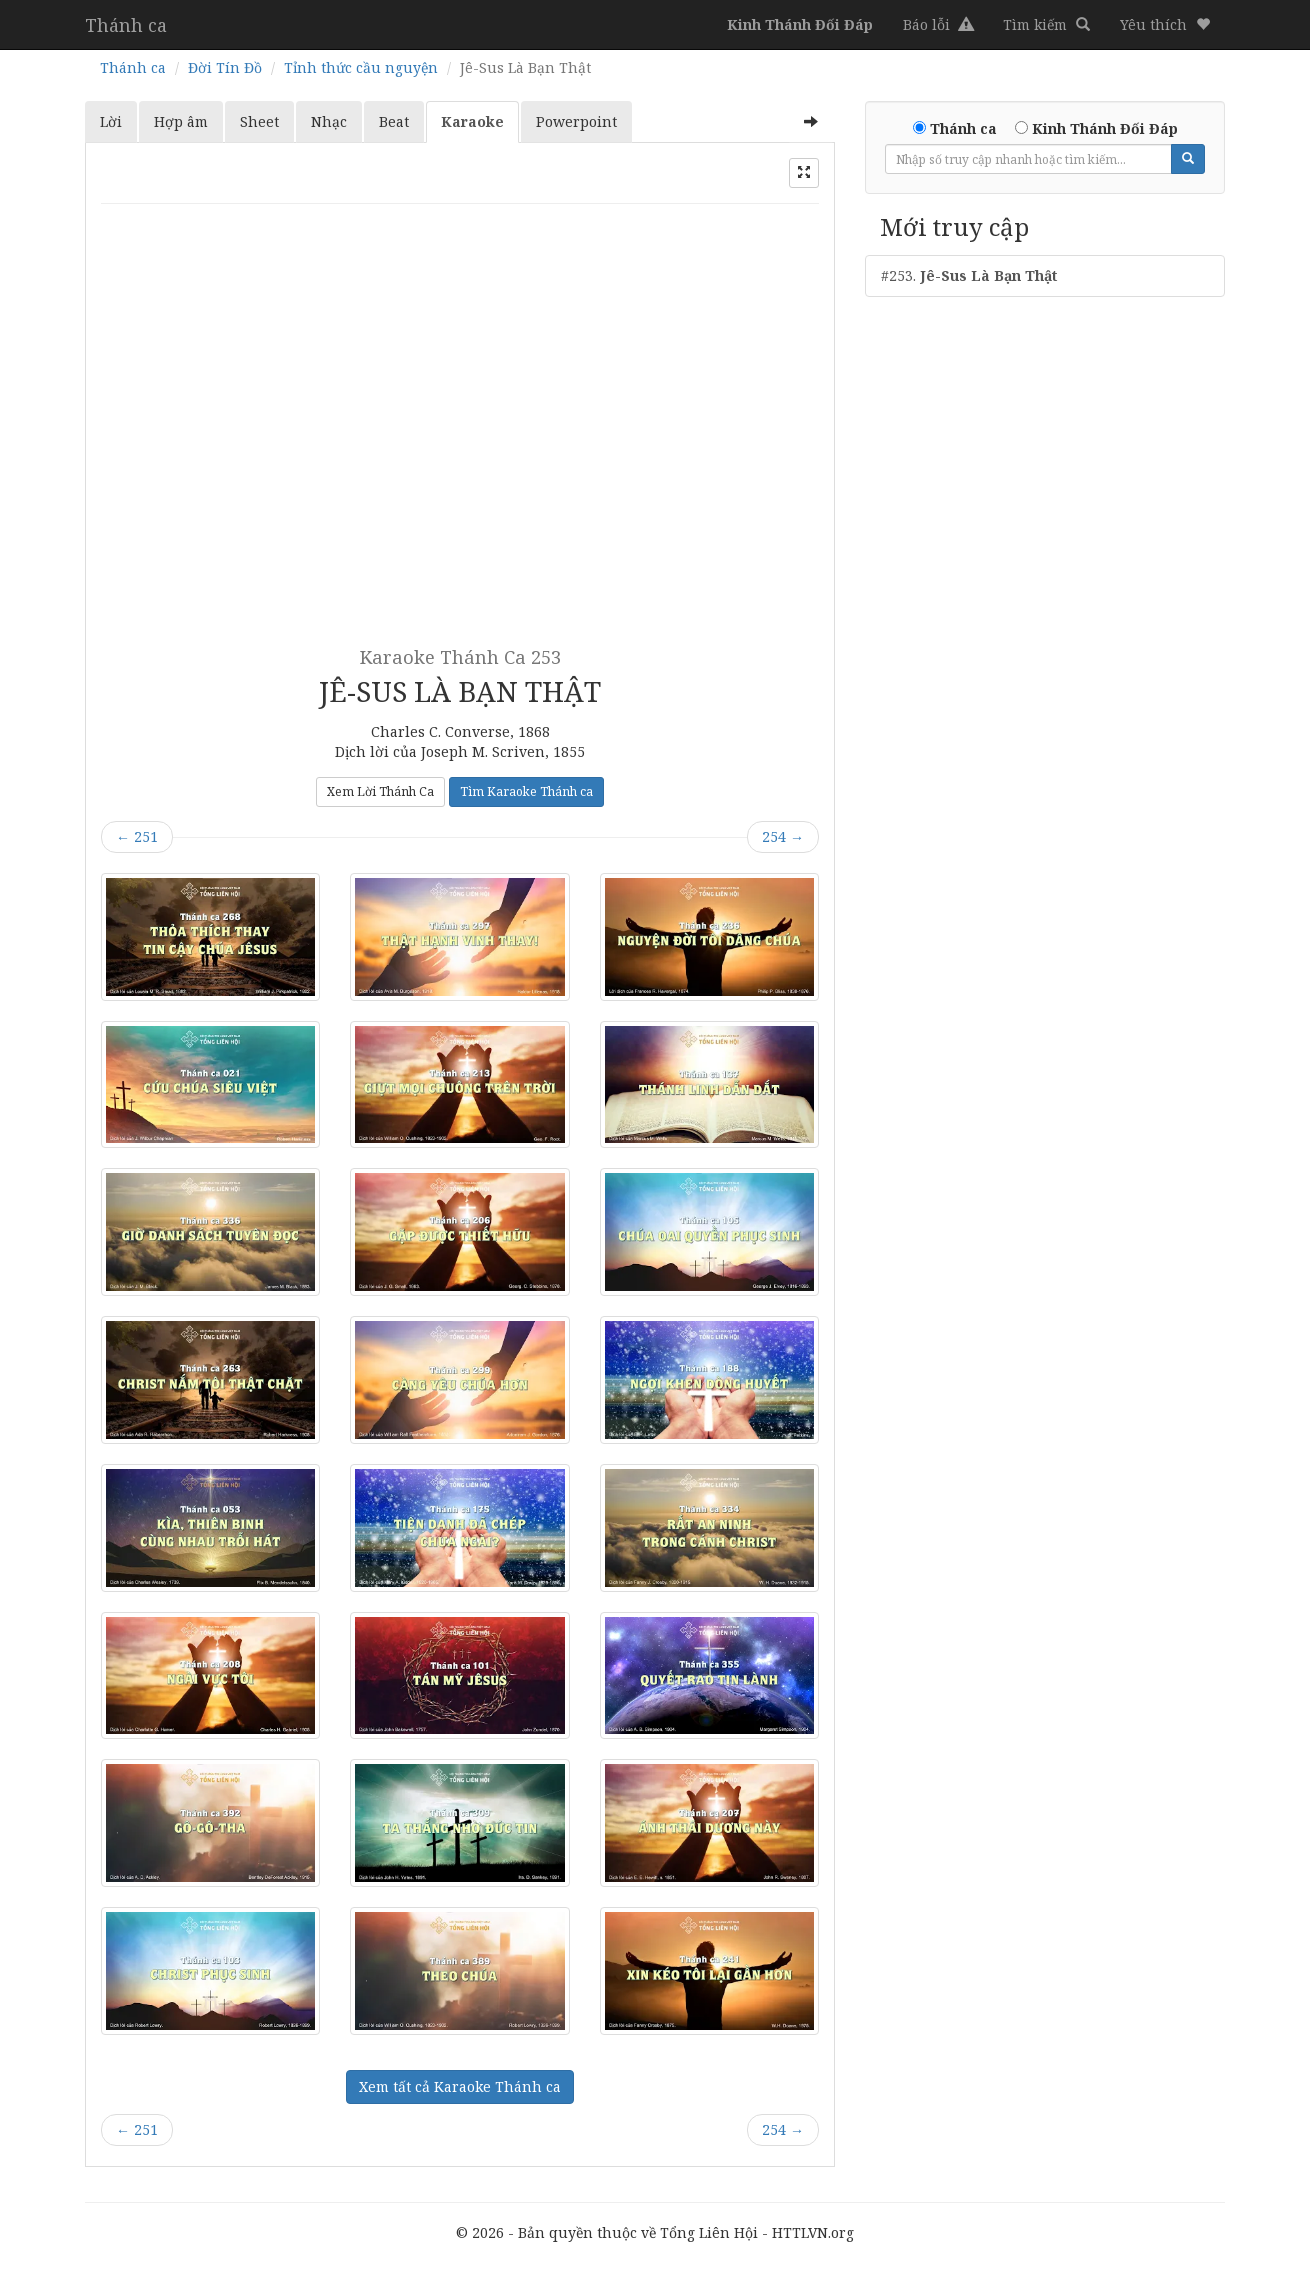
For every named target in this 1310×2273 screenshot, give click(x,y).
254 (783, 836)
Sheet (259, 121)
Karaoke (472, 121)
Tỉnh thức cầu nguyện (361, 67)
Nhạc (329, 121)
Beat (394, 121)
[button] (1165, 25)
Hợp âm (181, 121)
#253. (969, 275)
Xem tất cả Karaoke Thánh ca (460, 2086)
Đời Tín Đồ (225, 67)
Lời (111, 121)
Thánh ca (126, 25)
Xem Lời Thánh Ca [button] (380, 791)
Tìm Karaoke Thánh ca (526, 791)
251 (137, 836)
